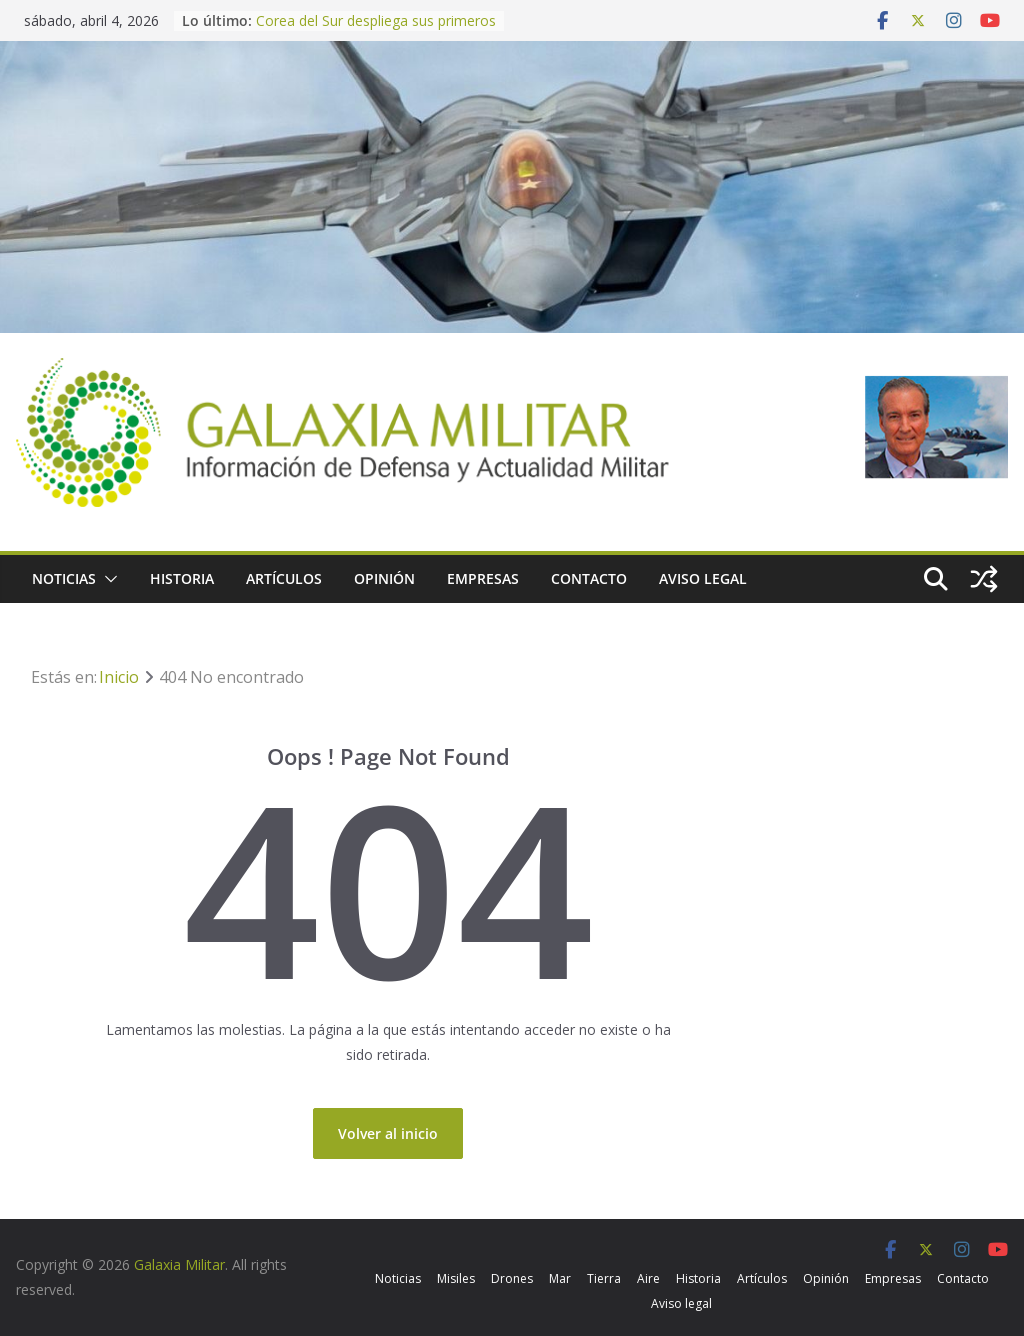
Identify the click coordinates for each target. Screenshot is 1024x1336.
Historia (182, 578)
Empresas (483, 578)
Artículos (284, 578)
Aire (648, 1278)
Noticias (64, 578)
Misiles (456, 1278)
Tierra (604, 1278)
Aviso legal (703, 578)
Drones (512, 1278)
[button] (107, 579)
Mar (560, 1278)
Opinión (384, 578)
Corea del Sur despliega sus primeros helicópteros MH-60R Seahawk (376, 30)
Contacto (589, 578)
